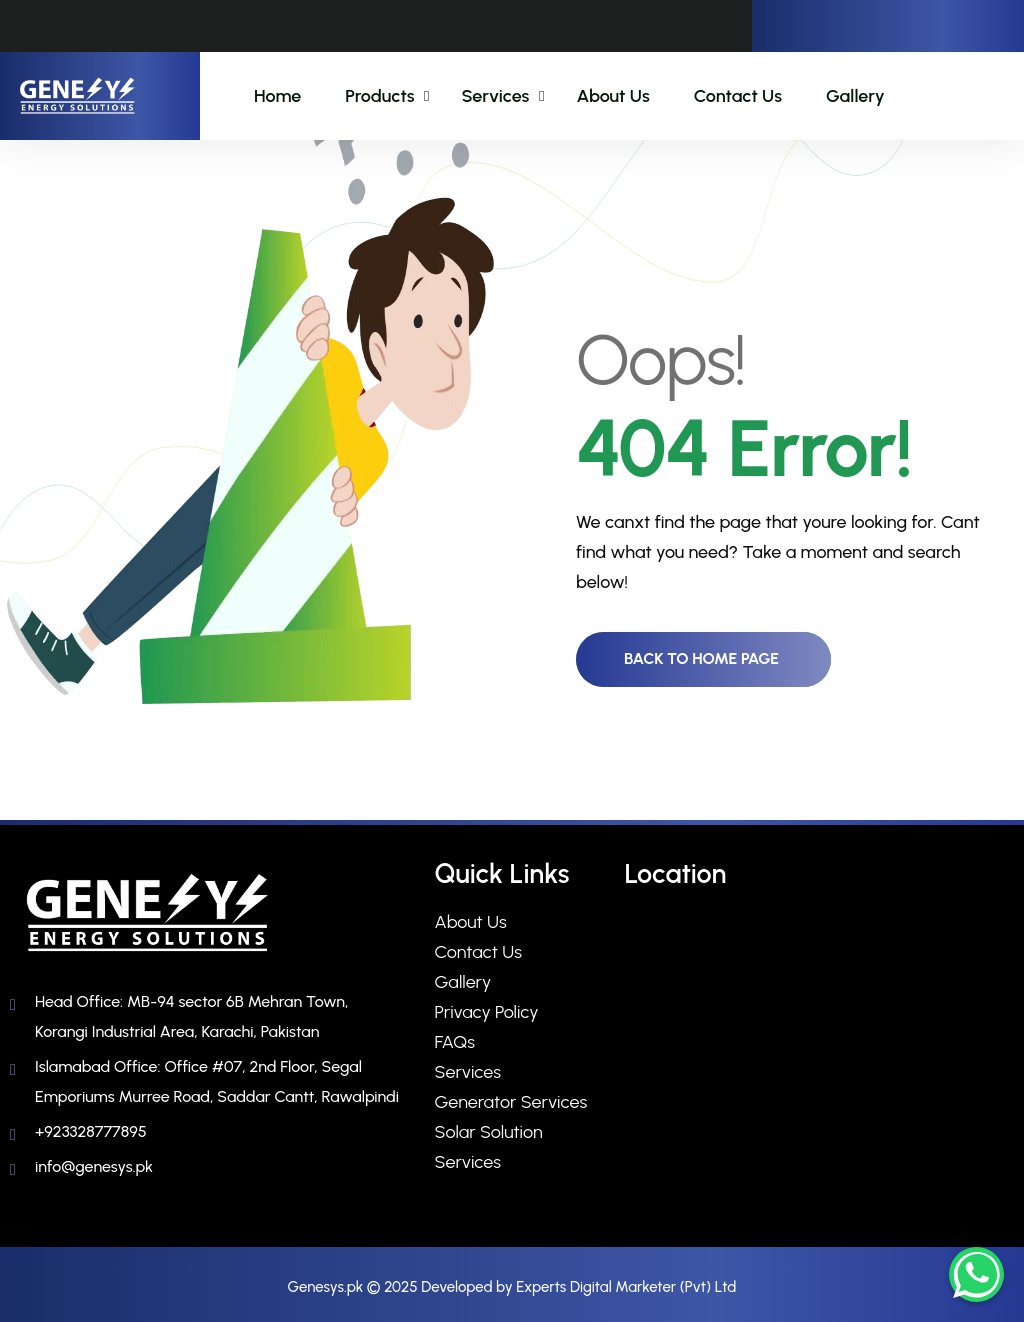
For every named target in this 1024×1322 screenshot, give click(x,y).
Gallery (855, 96)
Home (277, 96)
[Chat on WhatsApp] (976, 1274)
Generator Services (511, 1102)
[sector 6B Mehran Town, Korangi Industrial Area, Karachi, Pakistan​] (817, 1057)
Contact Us (738, 96)
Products (379, 96)
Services (495, 96)
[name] (77, 96)
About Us (612, 96)
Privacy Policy (487, 1012)
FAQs (455, 1042)
